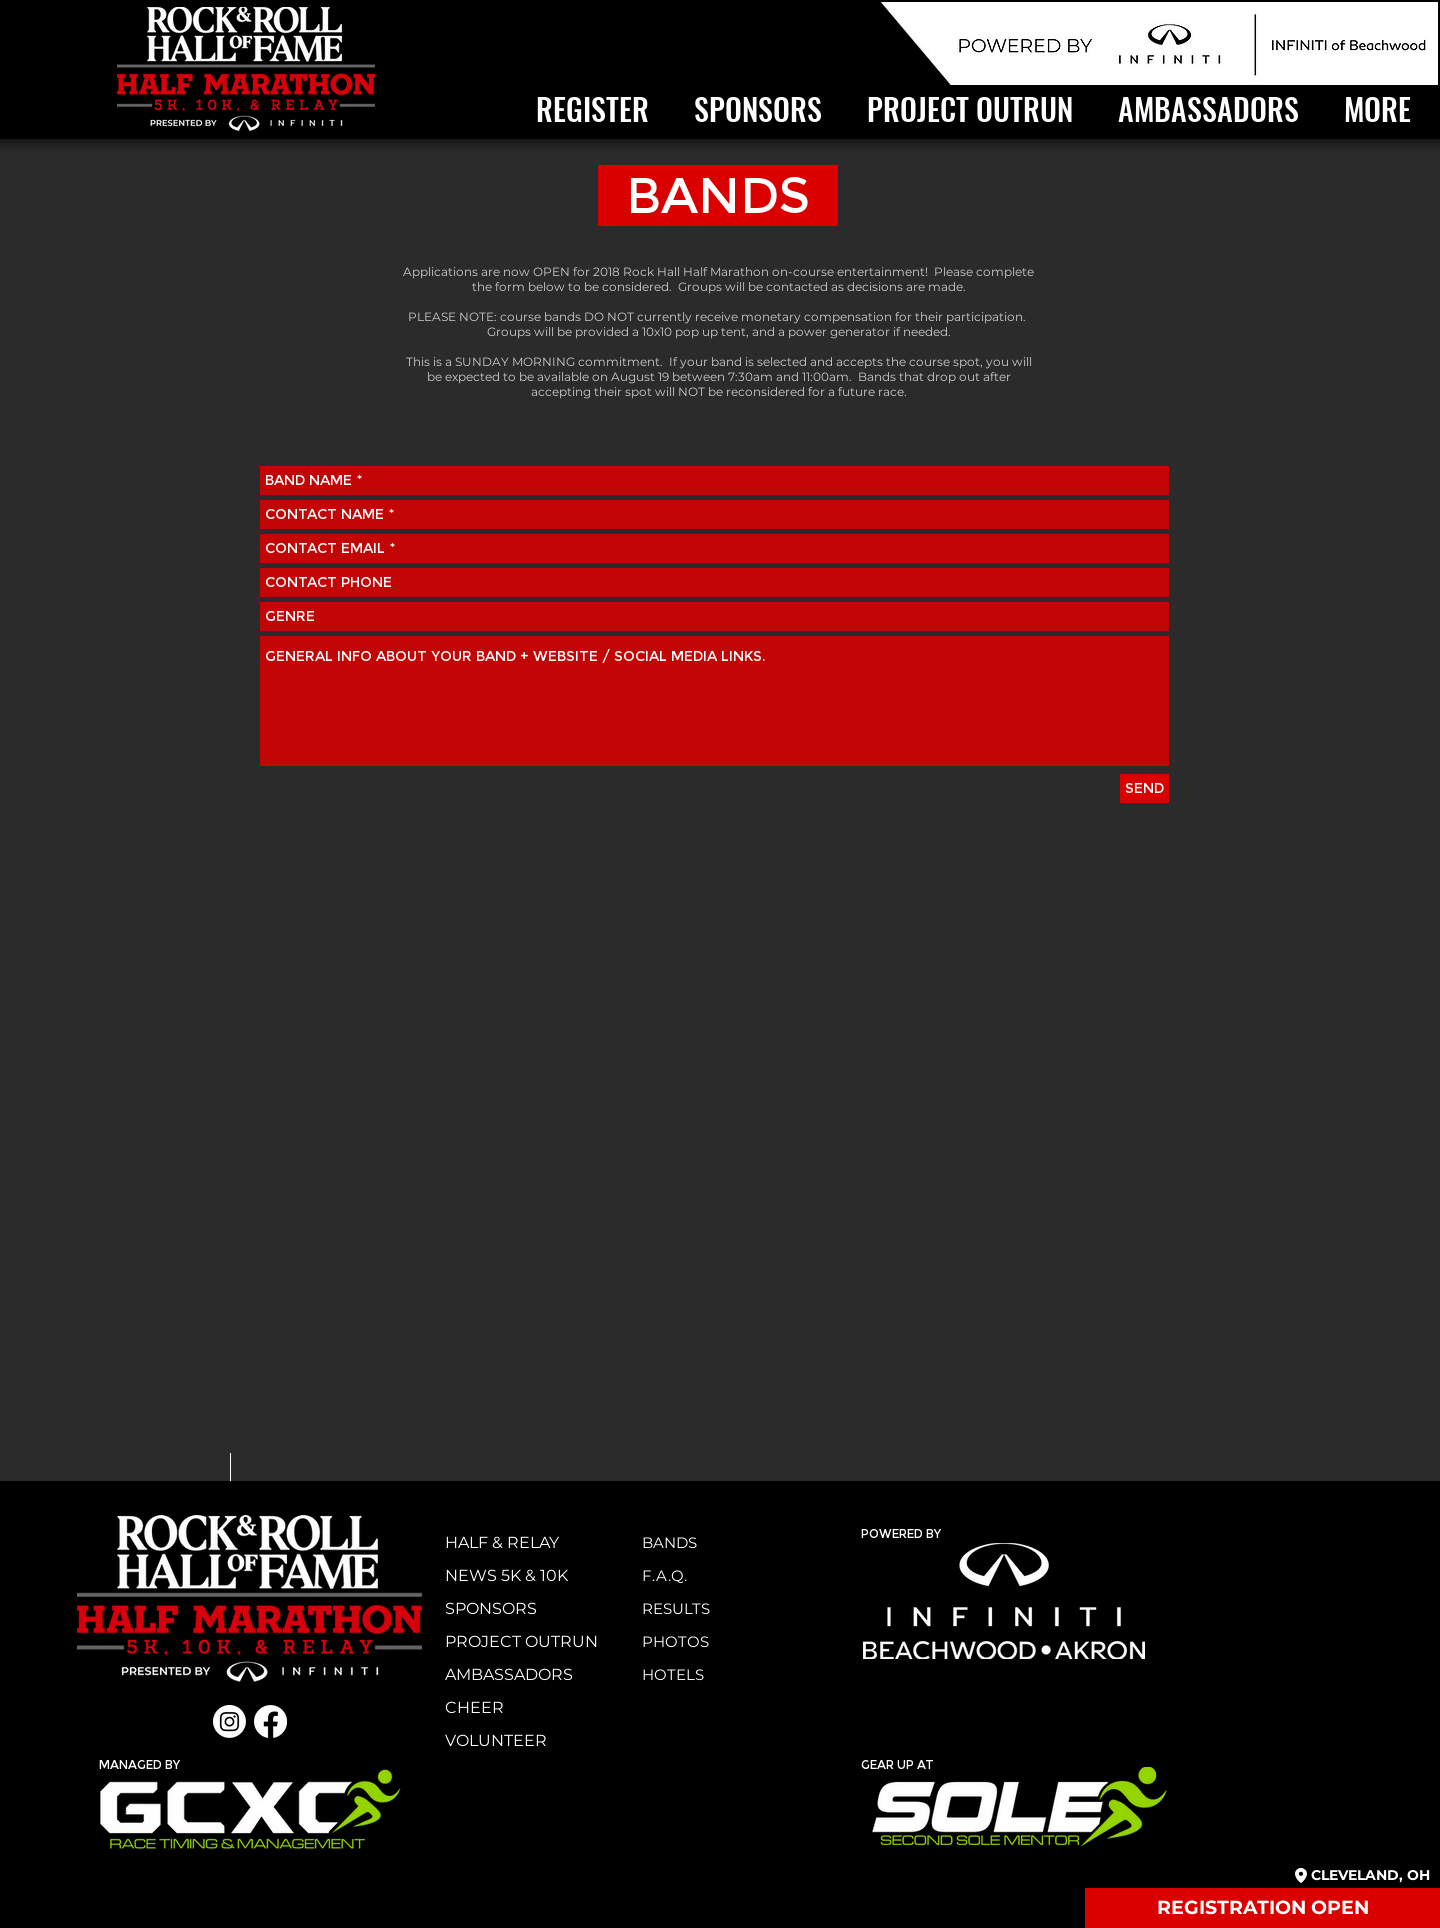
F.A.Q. (664, 1575)
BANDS (669, 1542)
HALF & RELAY (502, 1542)
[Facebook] (270, 1721)
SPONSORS (491, 1608)
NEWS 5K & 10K (506, 1575)
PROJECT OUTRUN (521, 1641)
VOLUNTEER (496, 1740)
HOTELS (673, 1674)
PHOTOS (675, 1641)
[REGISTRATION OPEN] (1262, 1908)
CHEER (474, 1707)
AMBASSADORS (509, 1674)
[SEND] (1144, 788)
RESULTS (676, 1608)
